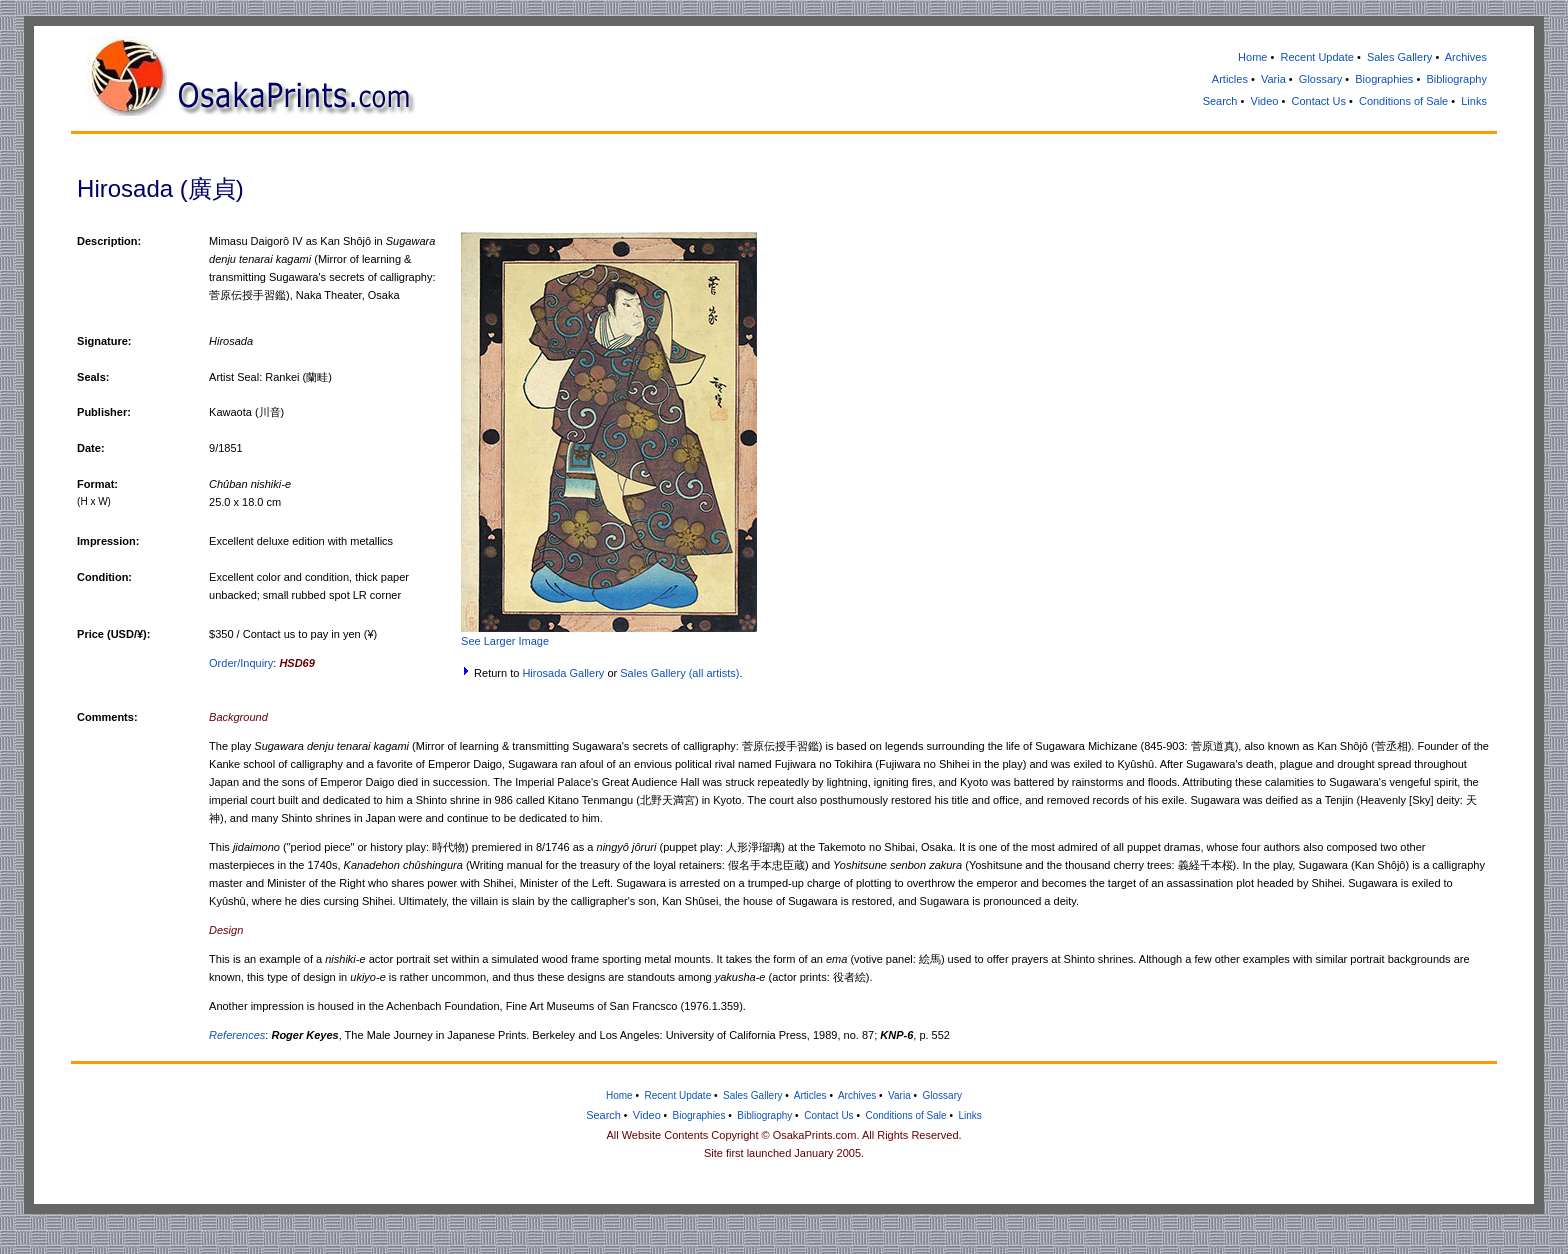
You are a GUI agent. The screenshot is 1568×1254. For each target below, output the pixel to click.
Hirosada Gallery (563, 673)
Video (1265, 101)
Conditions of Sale (1403, 101)
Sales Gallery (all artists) (679, 673)
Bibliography (1456, 79)
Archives (1466, 57)
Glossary (1320, 79)
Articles (1230, 79)
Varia (1273, 79)
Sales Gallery (1399, 57)
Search (1220, 101)
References (237, 1035)
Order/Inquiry (241, 663)
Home (1252, 57)
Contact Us (1318, 101)
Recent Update (1316, 57)
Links (1474, 101)
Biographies (1384, 79)
